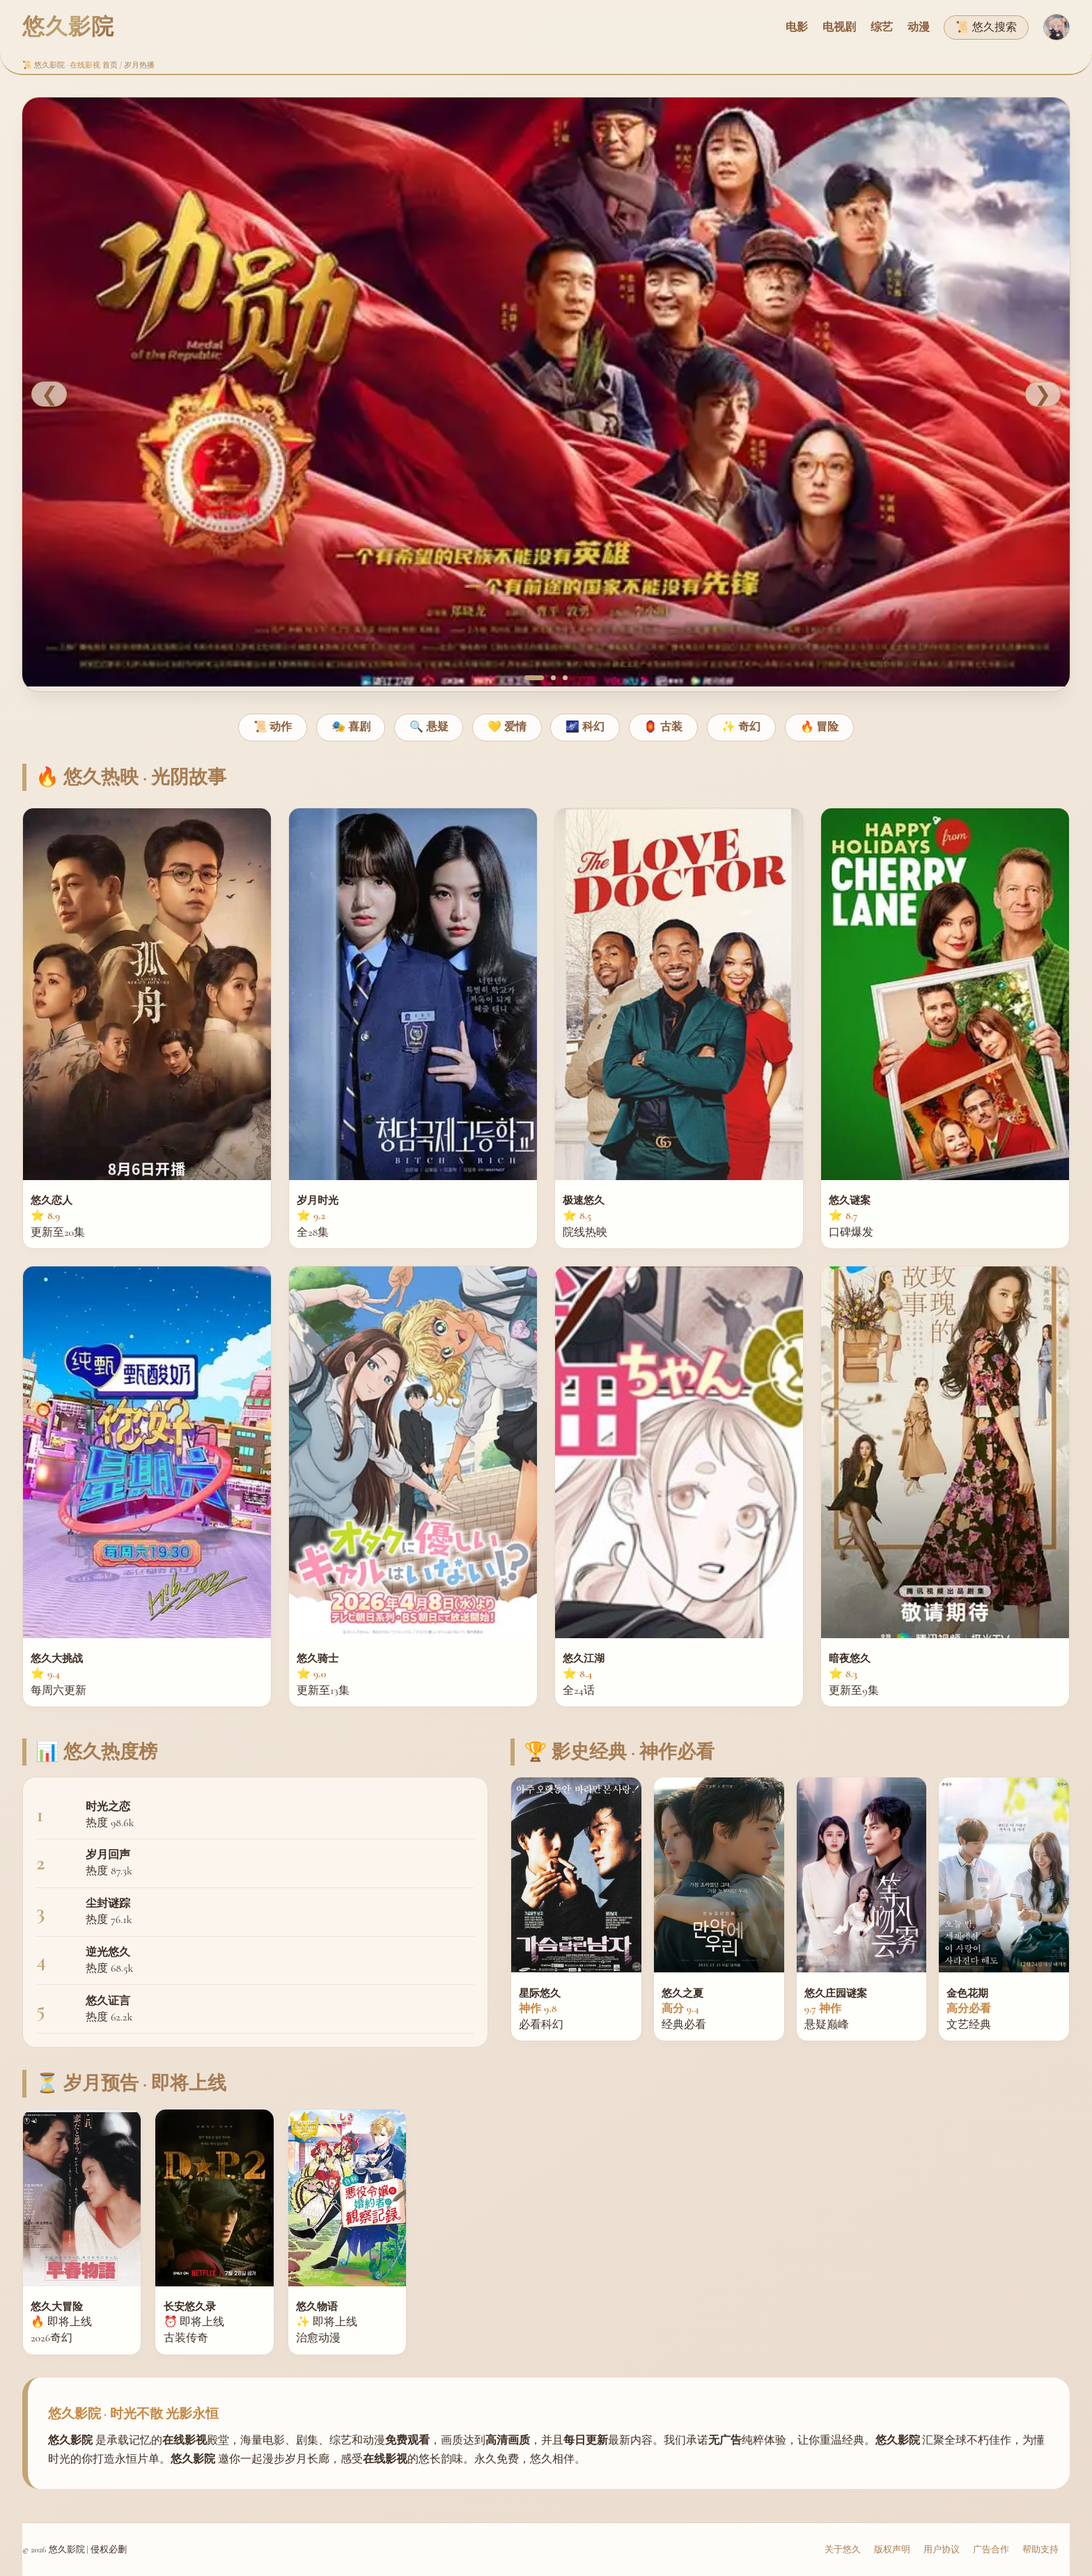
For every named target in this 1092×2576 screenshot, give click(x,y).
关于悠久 (843, 2549)
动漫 (918, 27)
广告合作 (991, 2549)
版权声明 (892, 2549)
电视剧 (839, 27)
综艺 (882, 27)
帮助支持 (1040, 2549)
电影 (797, 27)
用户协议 (941, 2549)
